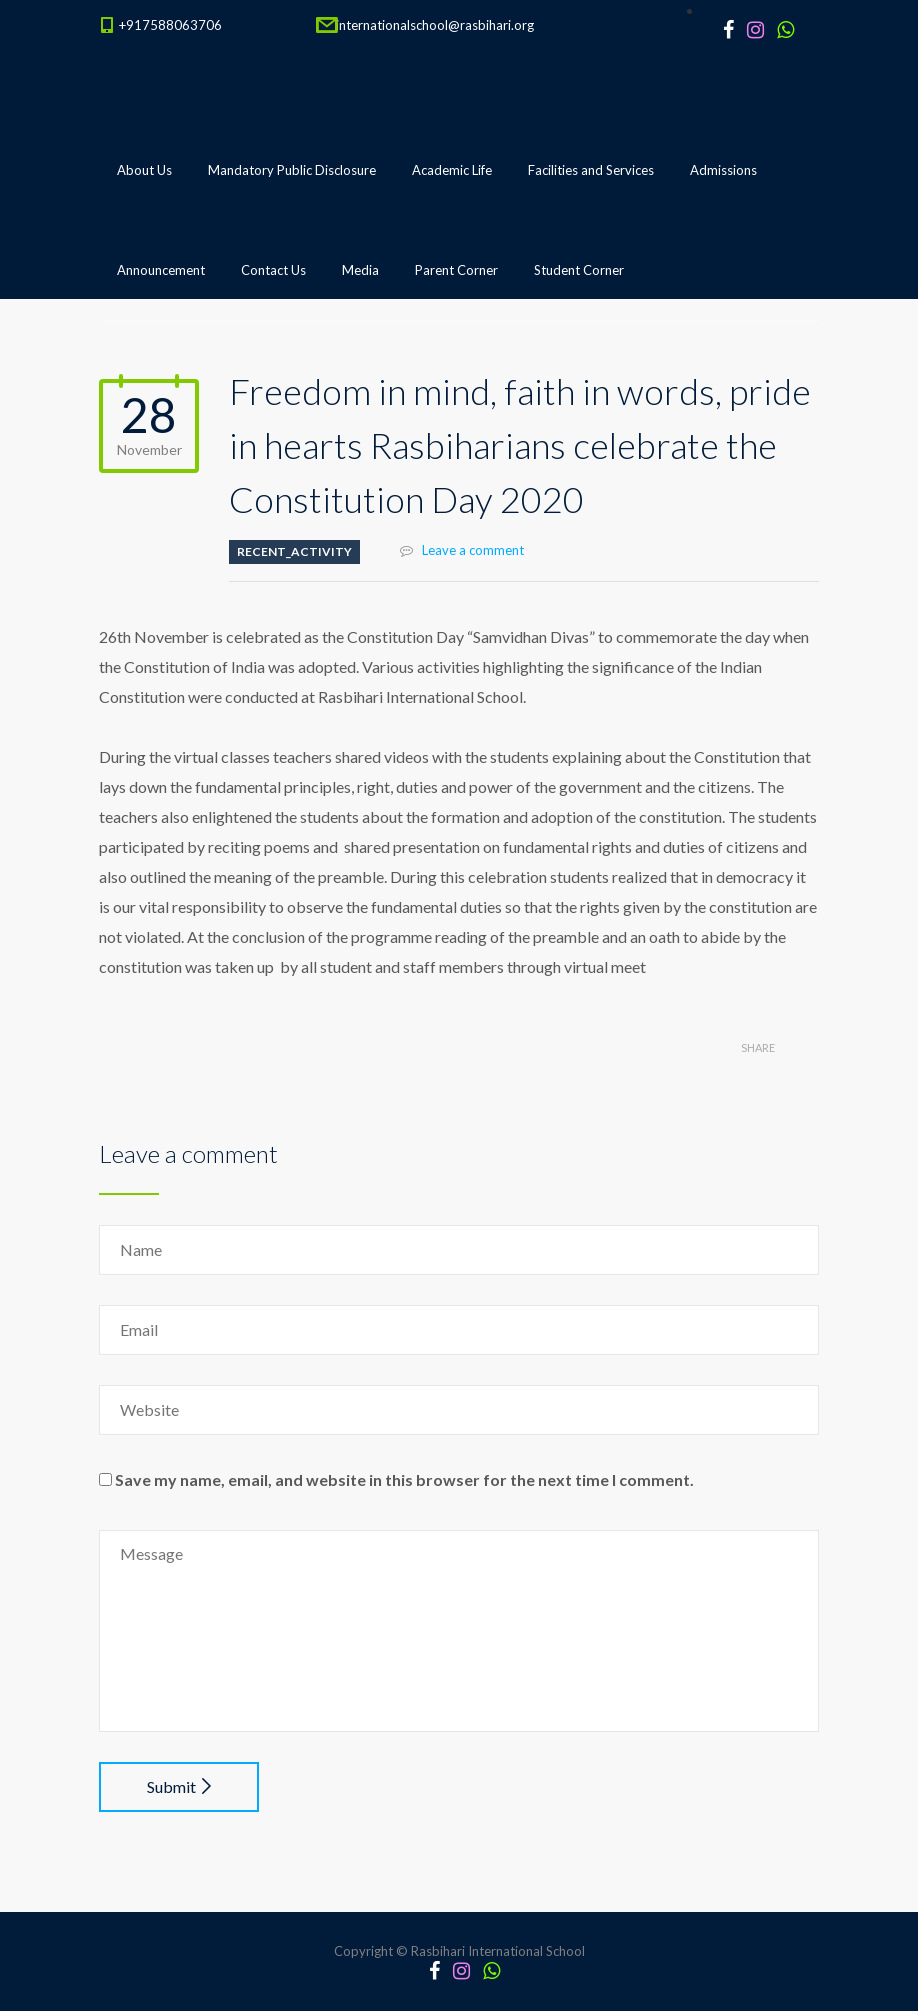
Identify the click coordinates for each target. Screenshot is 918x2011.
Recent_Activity (294, 551)
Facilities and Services (591, 170)
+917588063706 (170, 25)
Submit (179, 1786)
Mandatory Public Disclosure (292, 170)
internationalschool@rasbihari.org (435, 25)
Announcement (161, 270)
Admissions (723, 170)
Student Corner (579, 270)
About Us (144, 170)
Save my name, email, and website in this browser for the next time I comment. (404, 1479)
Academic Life (452, 170)
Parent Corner (456, 270)
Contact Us (273, 270)
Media (360, 270)
